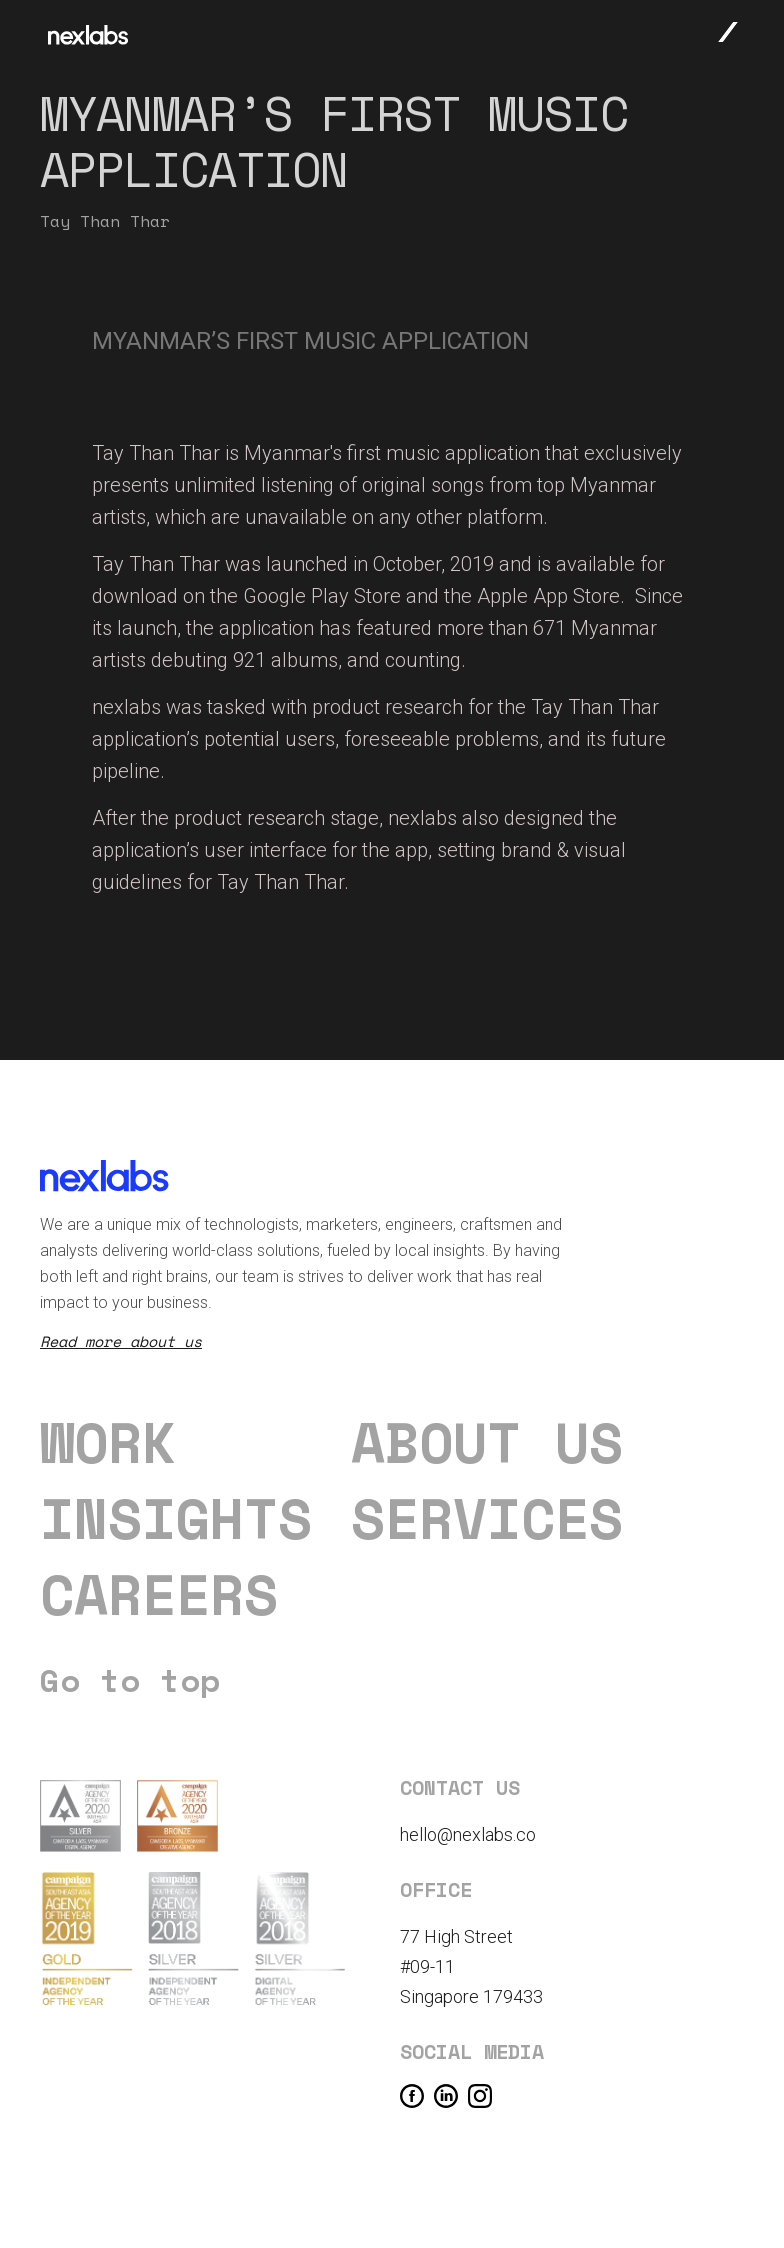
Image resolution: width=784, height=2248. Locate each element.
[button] (728, 31)
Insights (176, 1518)
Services (487, 1518)
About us (487, 1442)
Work (108, 1442)
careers (159, 1594)
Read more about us (121, 1341)
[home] (88, 34)
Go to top (130, 1680)
